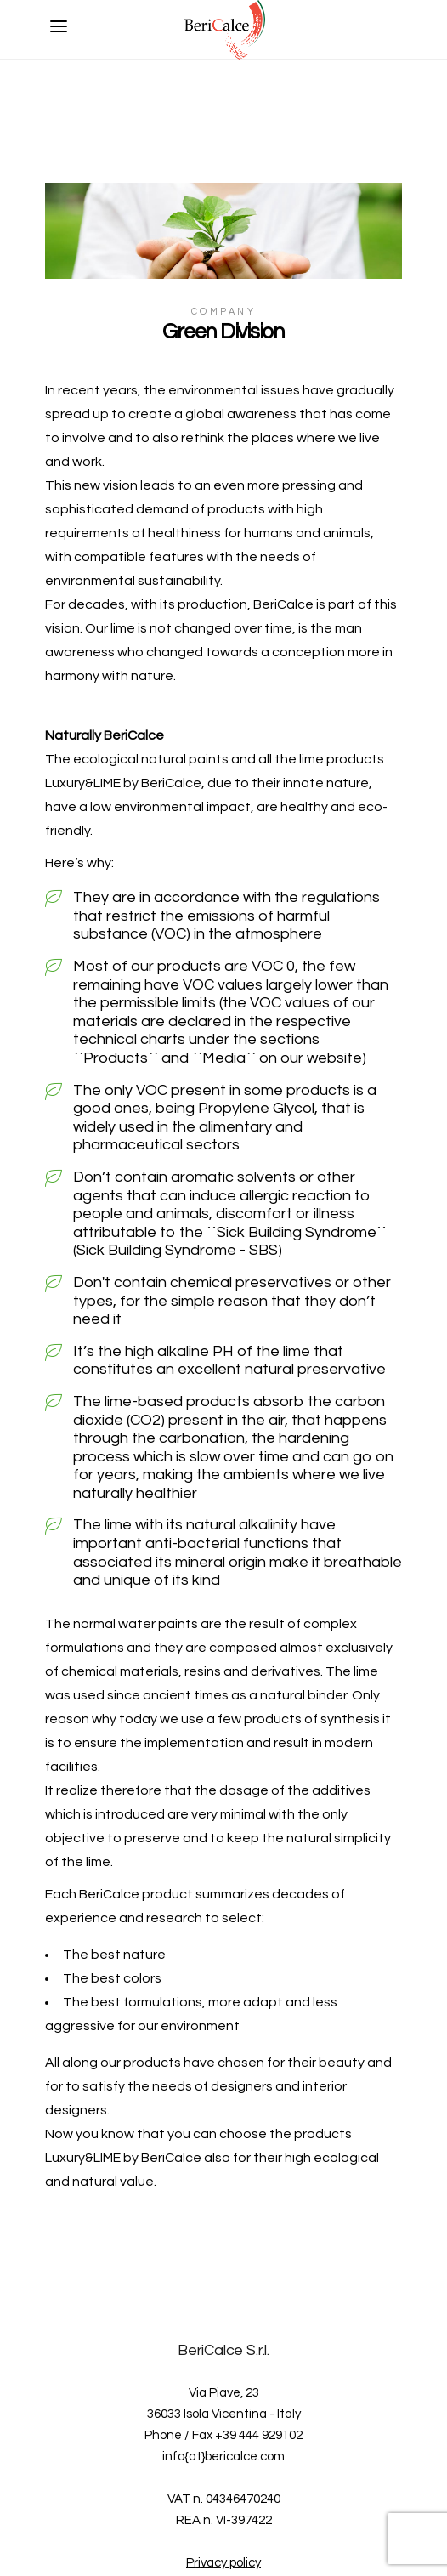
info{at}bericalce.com (223, 2456)
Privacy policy (223, 2562)
